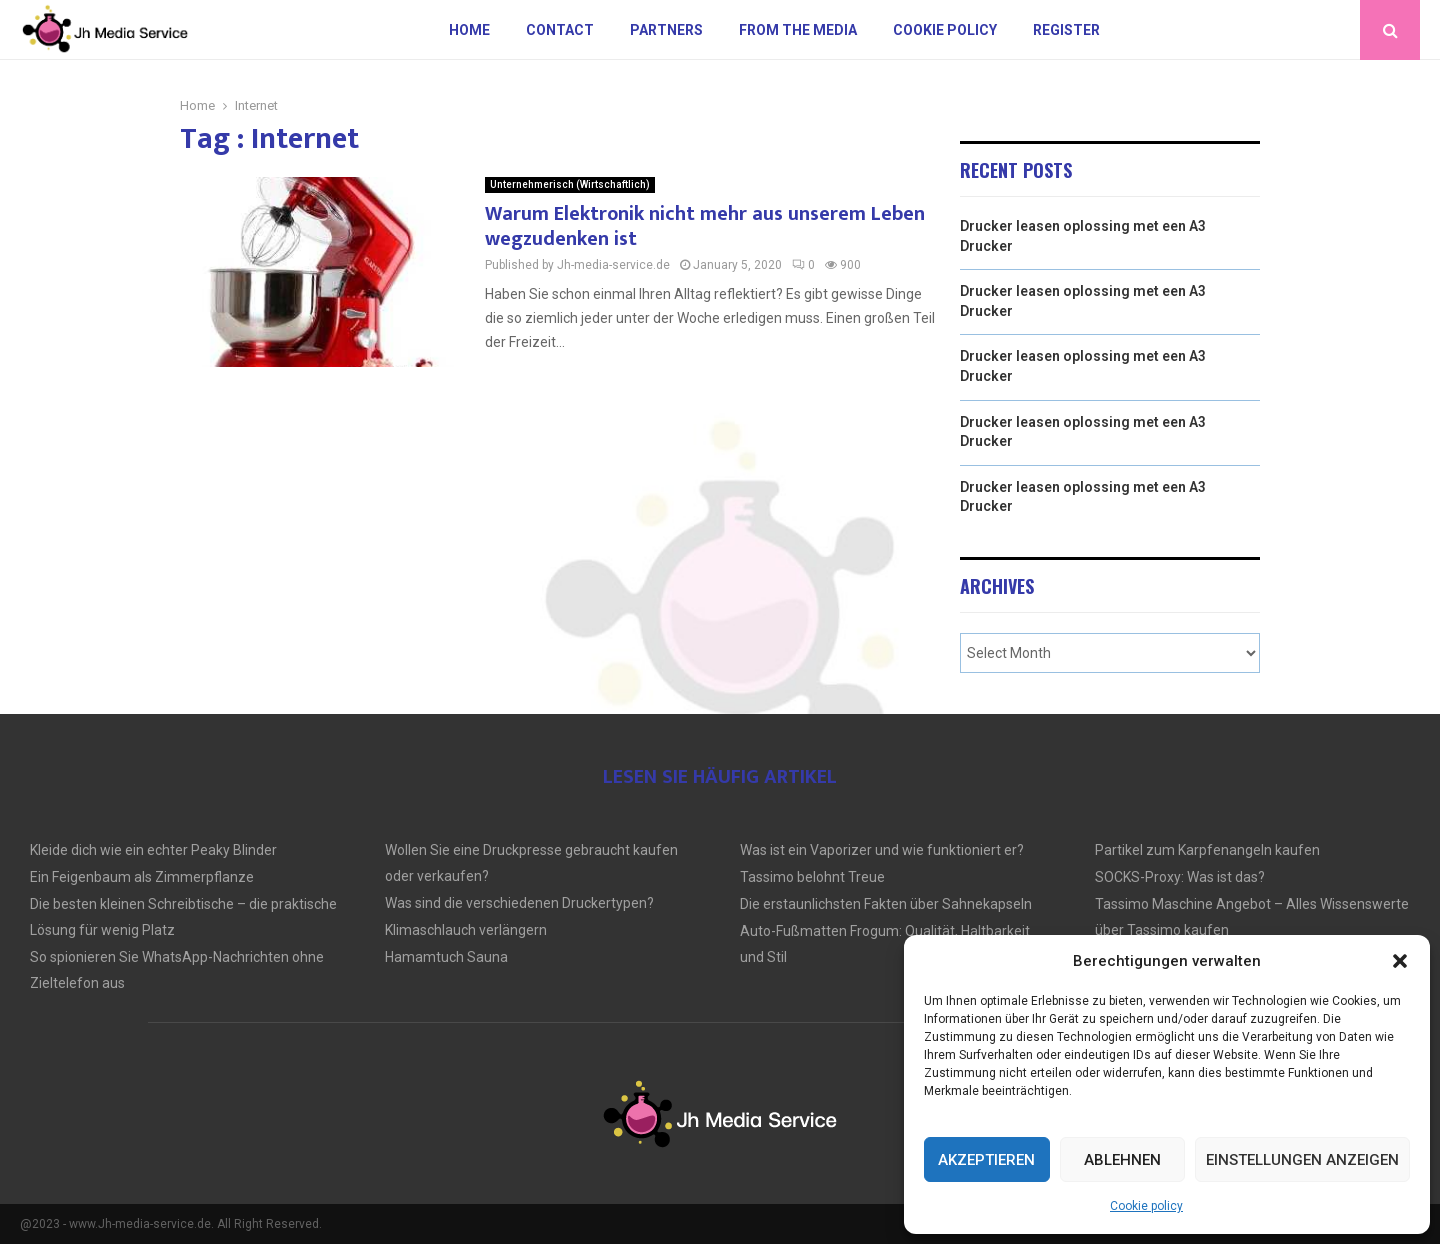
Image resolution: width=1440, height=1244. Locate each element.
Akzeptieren (986, 1160)
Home (469, 30)
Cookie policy (1146, 1206)
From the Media (798, 30)
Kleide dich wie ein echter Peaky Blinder (153, 850)
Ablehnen (1122, 1160)
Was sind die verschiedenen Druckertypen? (519, 903)
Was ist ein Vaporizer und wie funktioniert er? (882, 850)
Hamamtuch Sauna (446, 957)
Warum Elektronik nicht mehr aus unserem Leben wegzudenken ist (705, 226)
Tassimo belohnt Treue (812, 877)
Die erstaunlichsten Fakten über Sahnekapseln (886, 904)
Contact (560, 30)
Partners (666, 30)
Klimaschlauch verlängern (466, 930)
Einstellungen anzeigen (1302, 1160)
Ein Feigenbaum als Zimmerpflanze (142, 877)
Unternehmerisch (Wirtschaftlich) (570, 184)
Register (1066, 30)
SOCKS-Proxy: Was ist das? (1180, 877)
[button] (1400, 961)
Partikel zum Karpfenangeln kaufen (1207, 850)
